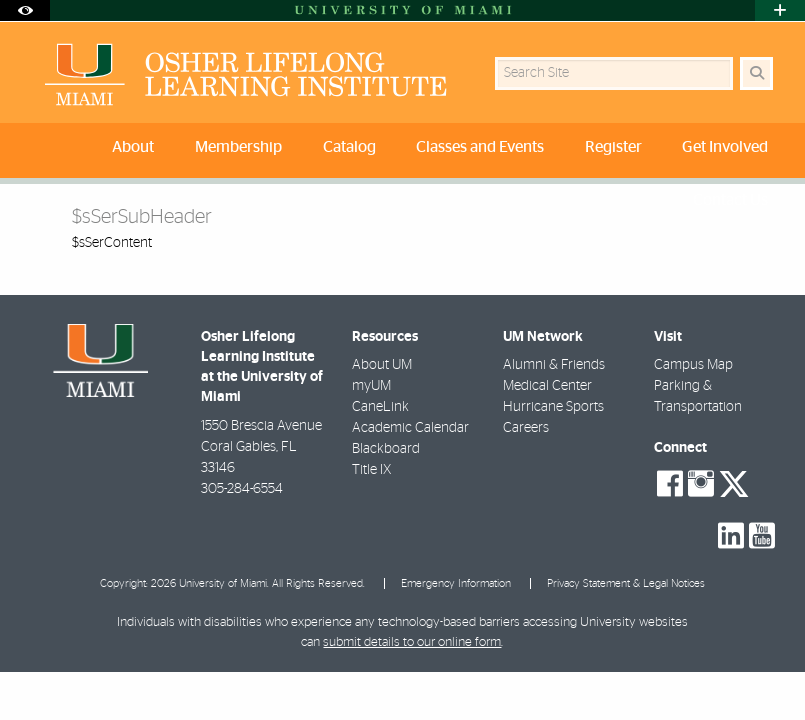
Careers (526, 428)
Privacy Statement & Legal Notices (626, 583)
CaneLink (380, 407)
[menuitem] (136, 150)
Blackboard (386, 449)
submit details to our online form (412, 642)
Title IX (371, 470)
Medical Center (547, 386)
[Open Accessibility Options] (25, 10)
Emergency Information (456, 583)
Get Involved (725, 147)
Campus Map (693, 365)
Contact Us (730, 200)
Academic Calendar (410, 428)
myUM (371, 386)
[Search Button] (756, 73)
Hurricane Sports (553, 407)
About (133, 147)
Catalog (349, 147)
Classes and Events (480, 147)
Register (613, 147)
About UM (382, 365)
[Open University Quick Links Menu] (780, 10)
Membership (238, 147)
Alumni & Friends (554, 365)
